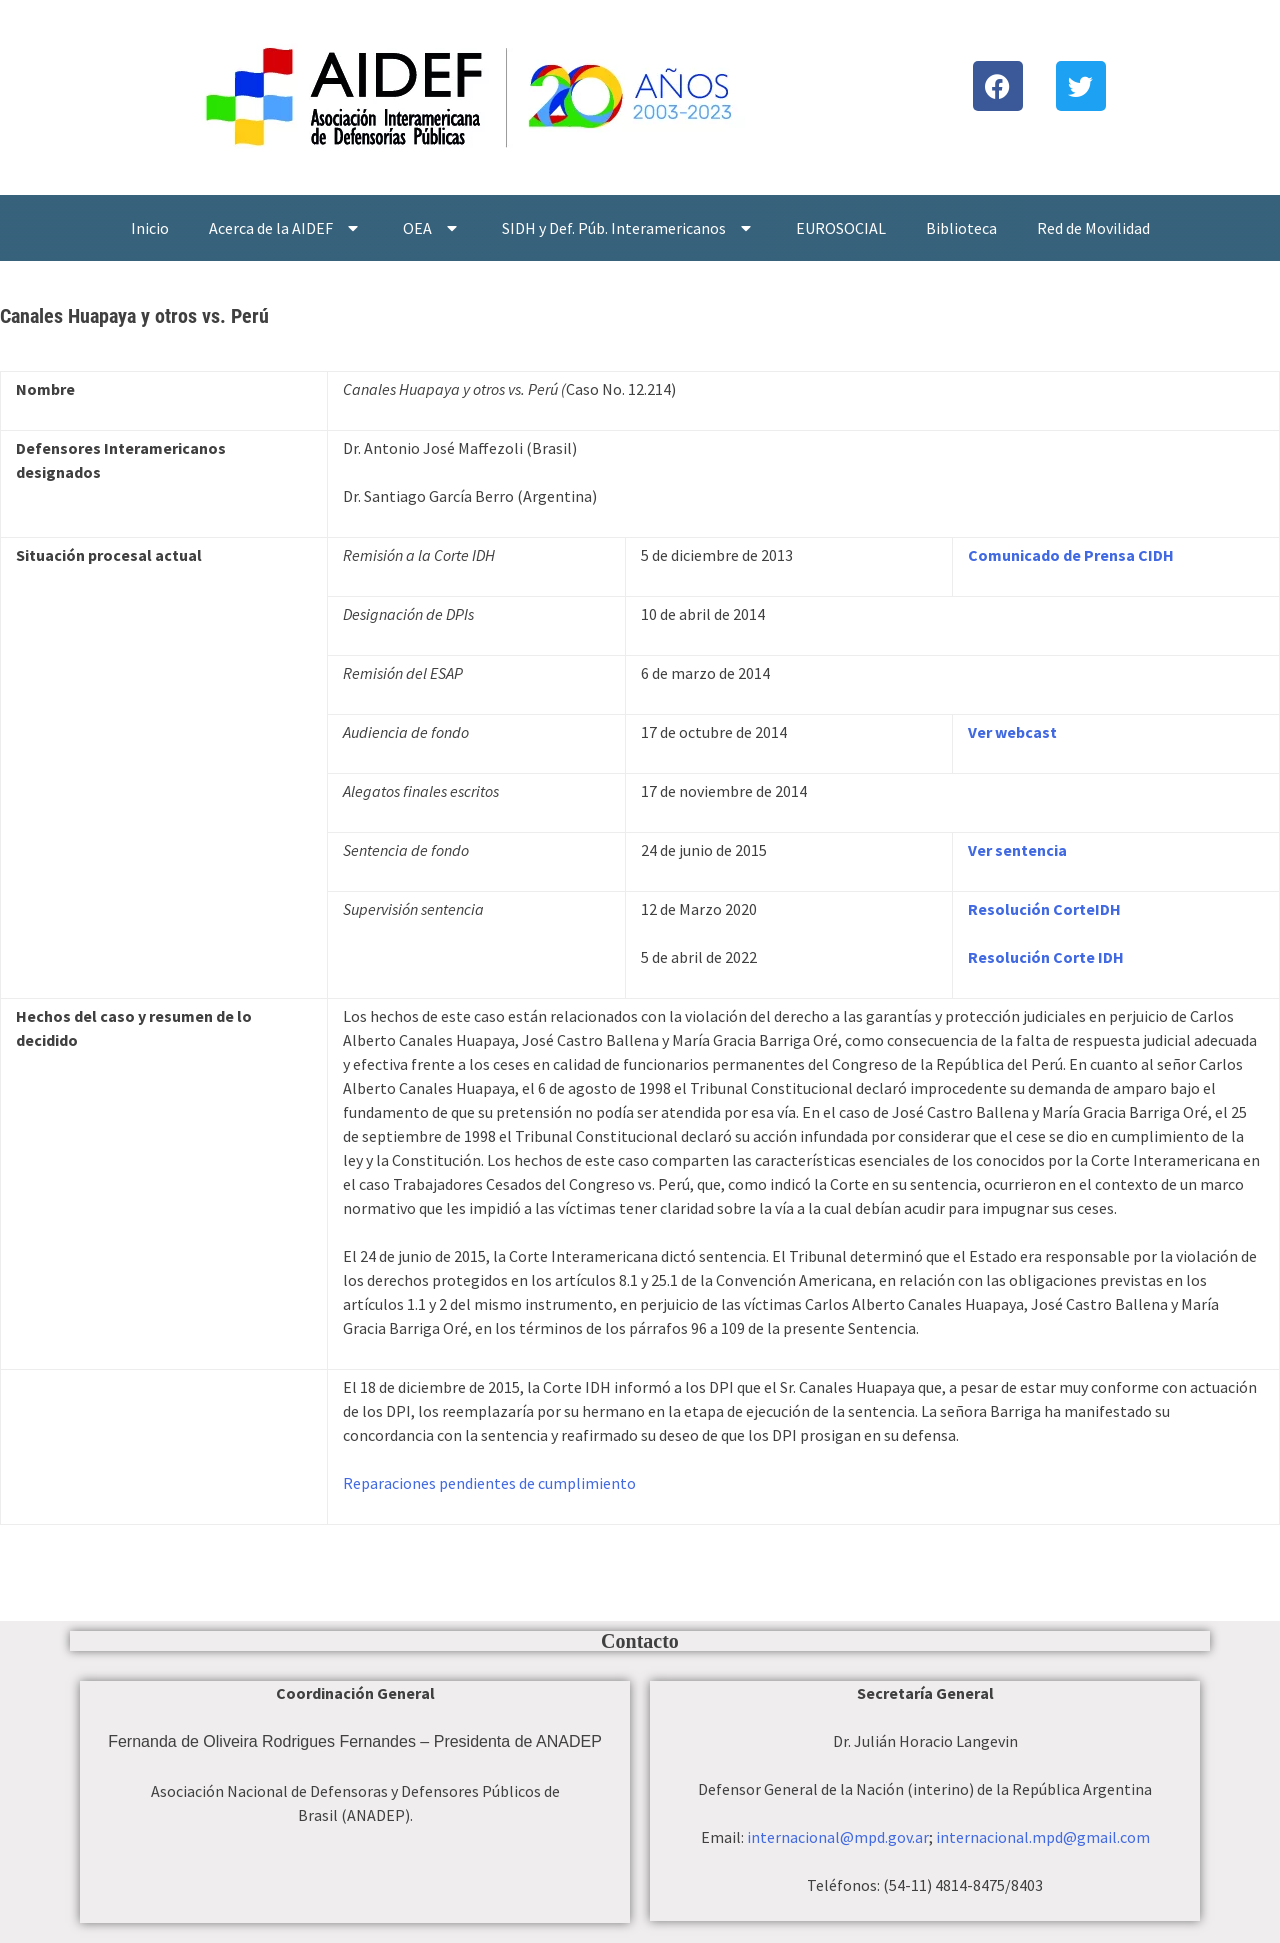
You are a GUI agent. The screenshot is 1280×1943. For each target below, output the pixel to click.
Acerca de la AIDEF (286, 228)
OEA (432, 228)
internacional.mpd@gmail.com (1043, 1837)
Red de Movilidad (1093, 228)
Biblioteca (961, 228)
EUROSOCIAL (841, 228)
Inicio (150, 228)
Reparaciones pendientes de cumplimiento (489, 1483)
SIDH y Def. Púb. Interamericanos (629, 228)
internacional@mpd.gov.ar (838, 1837)
